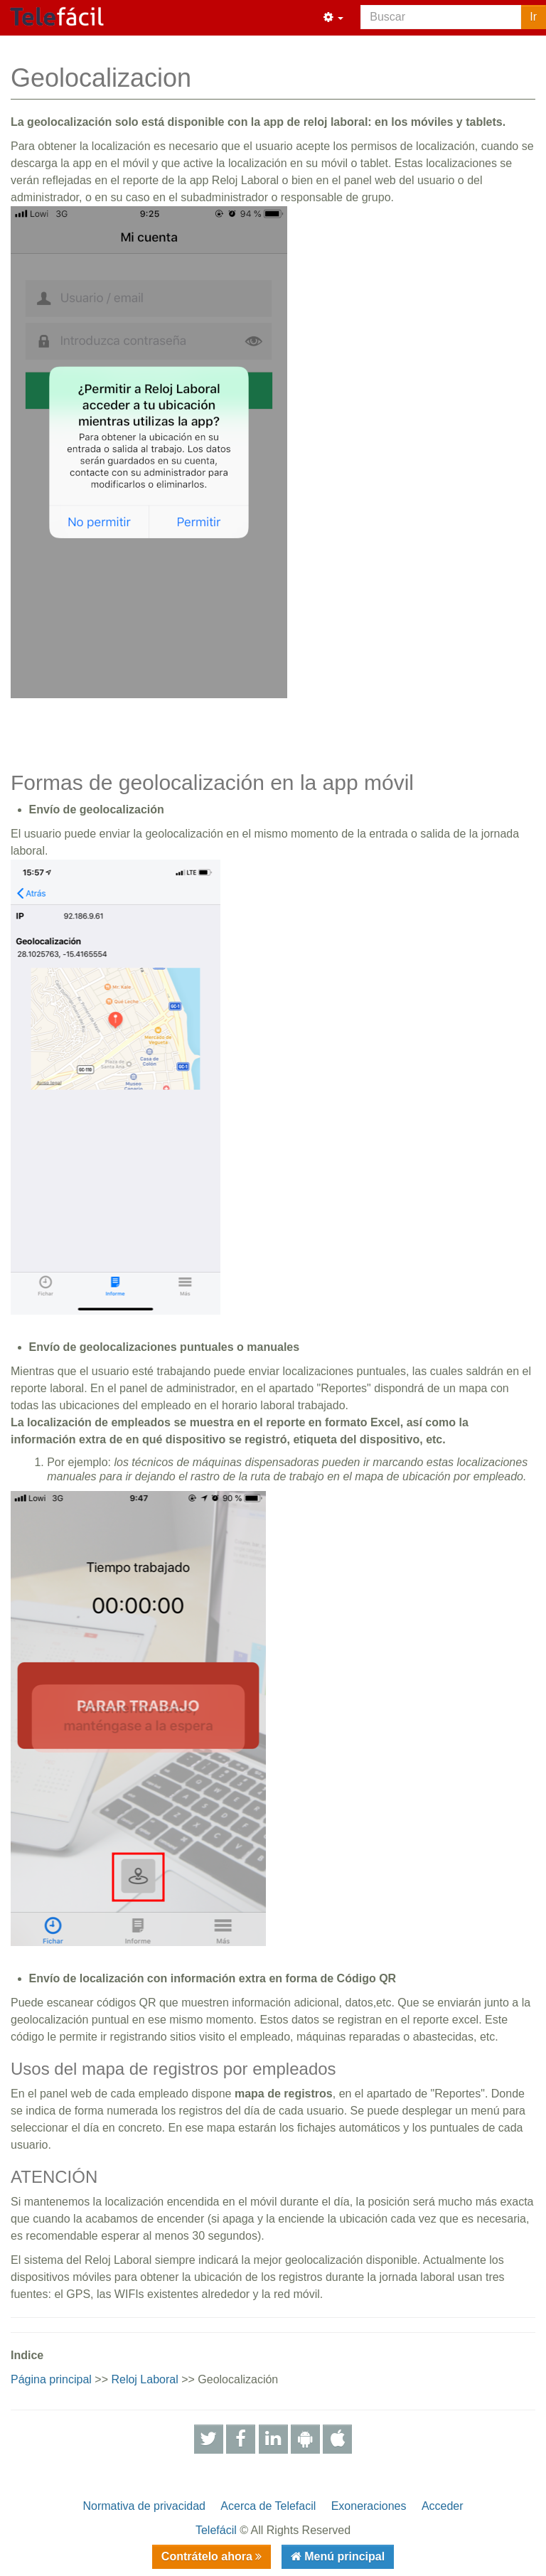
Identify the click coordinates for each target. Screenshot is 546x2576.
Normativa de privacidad (143, 2506)
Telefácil (216, 2530)
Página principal (51, 2379)
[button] (333, 18)
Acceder (443, 2506)
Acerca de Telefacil (268, 2506)
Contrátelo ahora (208, 2556)
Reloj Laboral (144, 2379)
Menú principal (343, 2556)
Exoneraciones (369, 2506)
